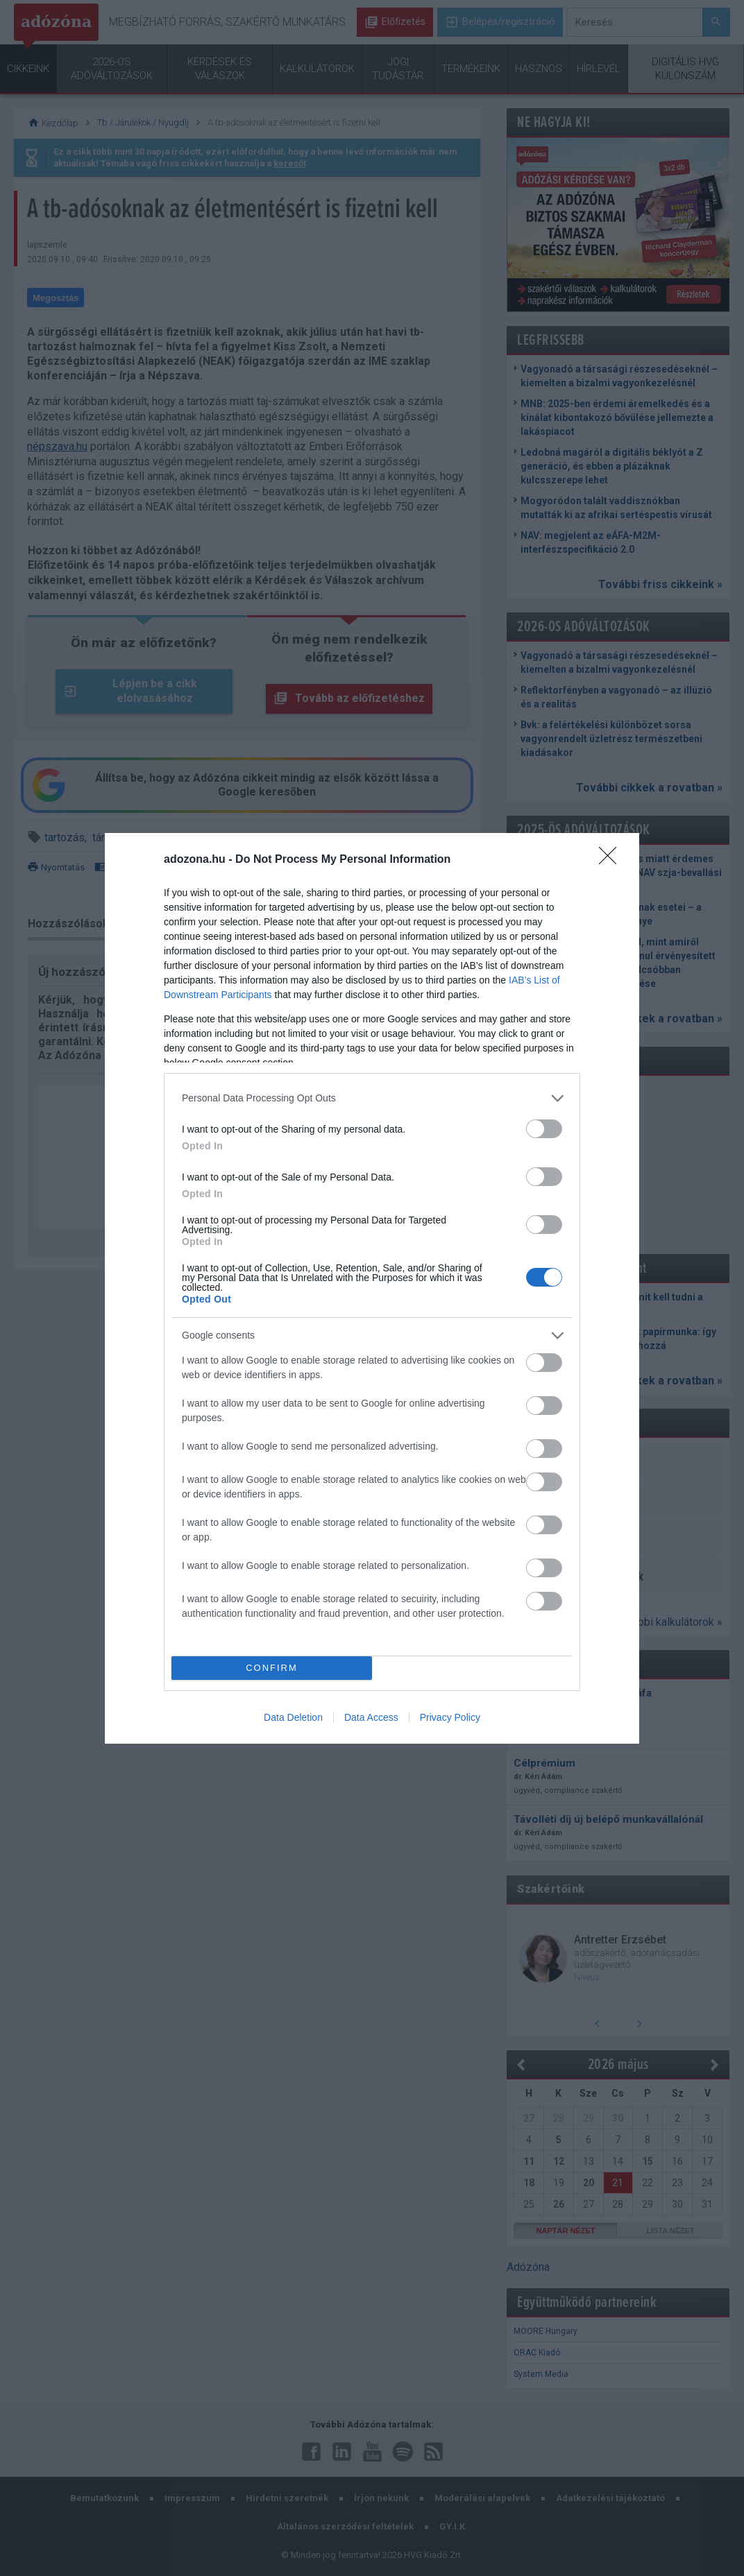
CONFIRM (272, 1668)
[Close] (612, 860)
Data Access (371, 1717)
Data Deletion (293, 1717)
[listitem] (372, 1098)
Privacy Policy (450, 1717)
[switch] (544, 1128)
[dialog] (372, 1288)
